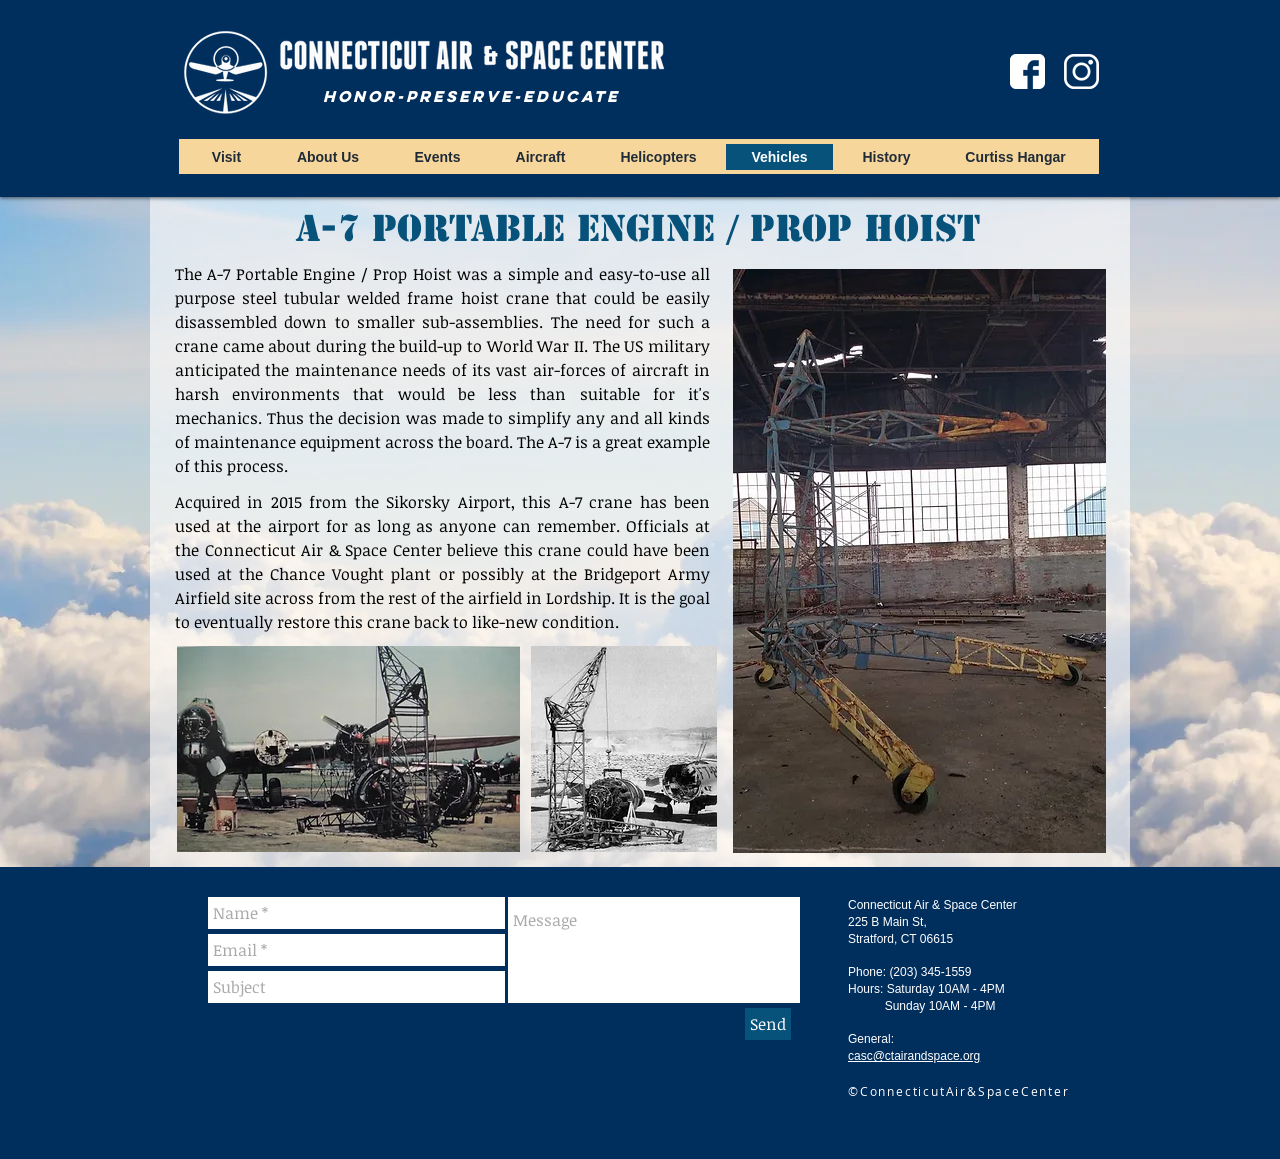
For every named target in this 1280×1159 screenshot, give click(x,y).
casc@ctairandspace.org (914, 1056)
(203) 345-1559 (930, 972)
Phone (865, 972)
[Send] (768, 1024)
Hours (864, 989)
